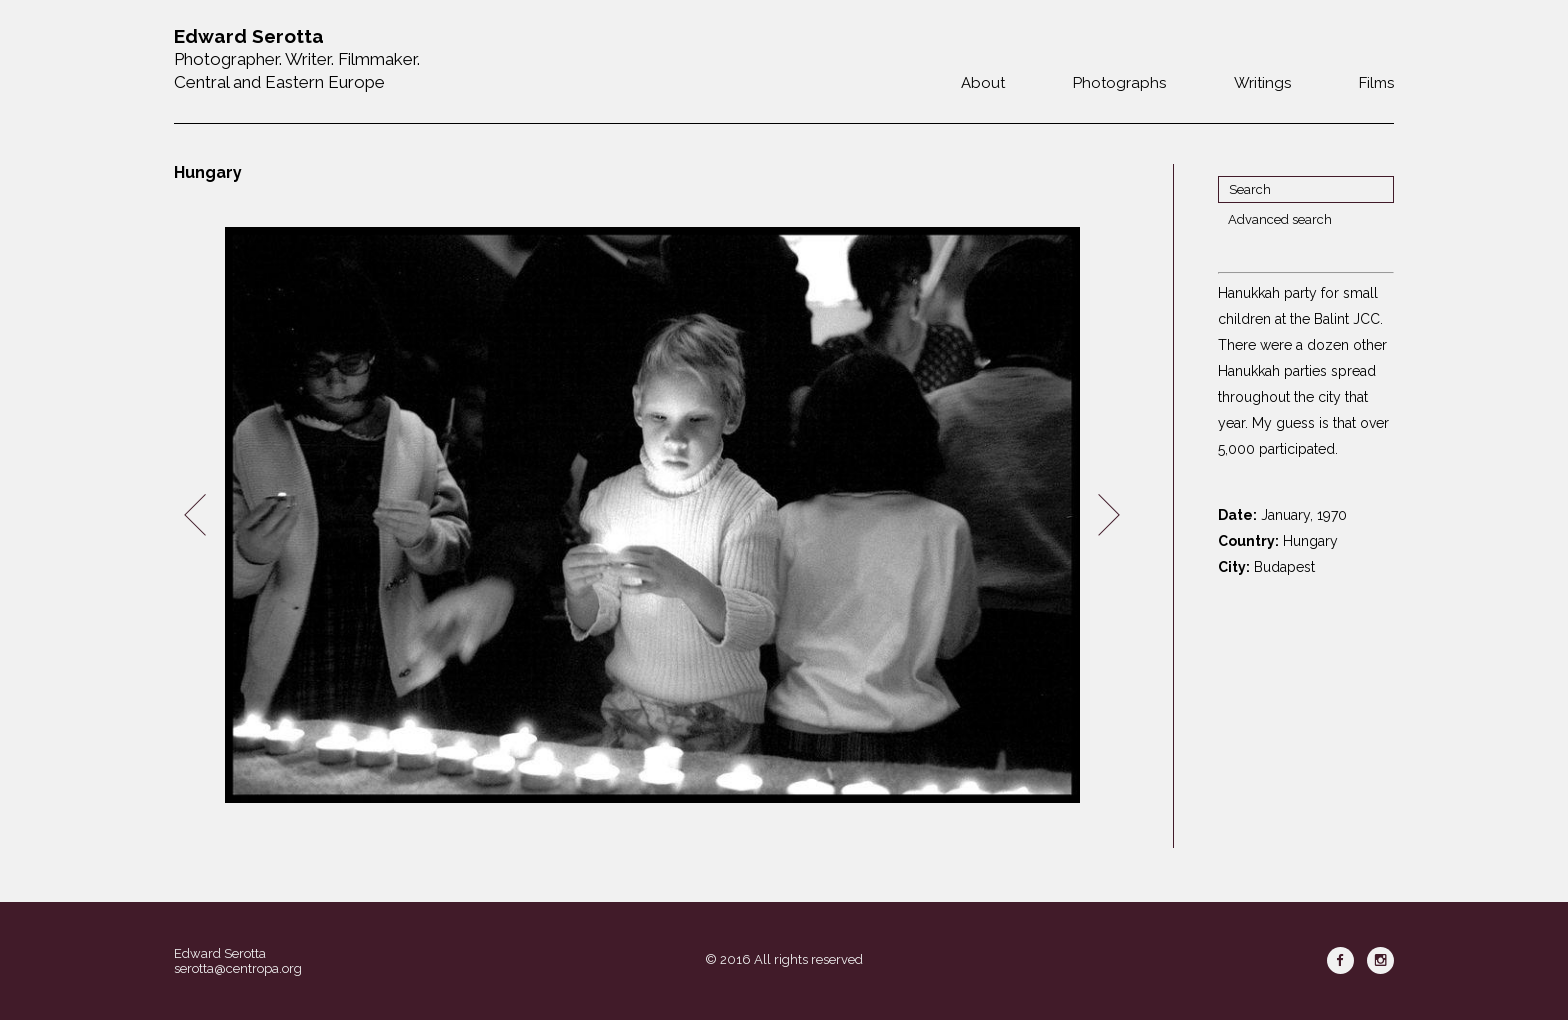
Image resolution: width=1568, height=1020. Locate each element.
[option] (652, 515)
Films (1376, 83)
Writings (1262, 83)
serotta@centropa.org (238, 968)
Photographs (1119, 83)
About (983, 83)
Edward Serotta (220, 953)
